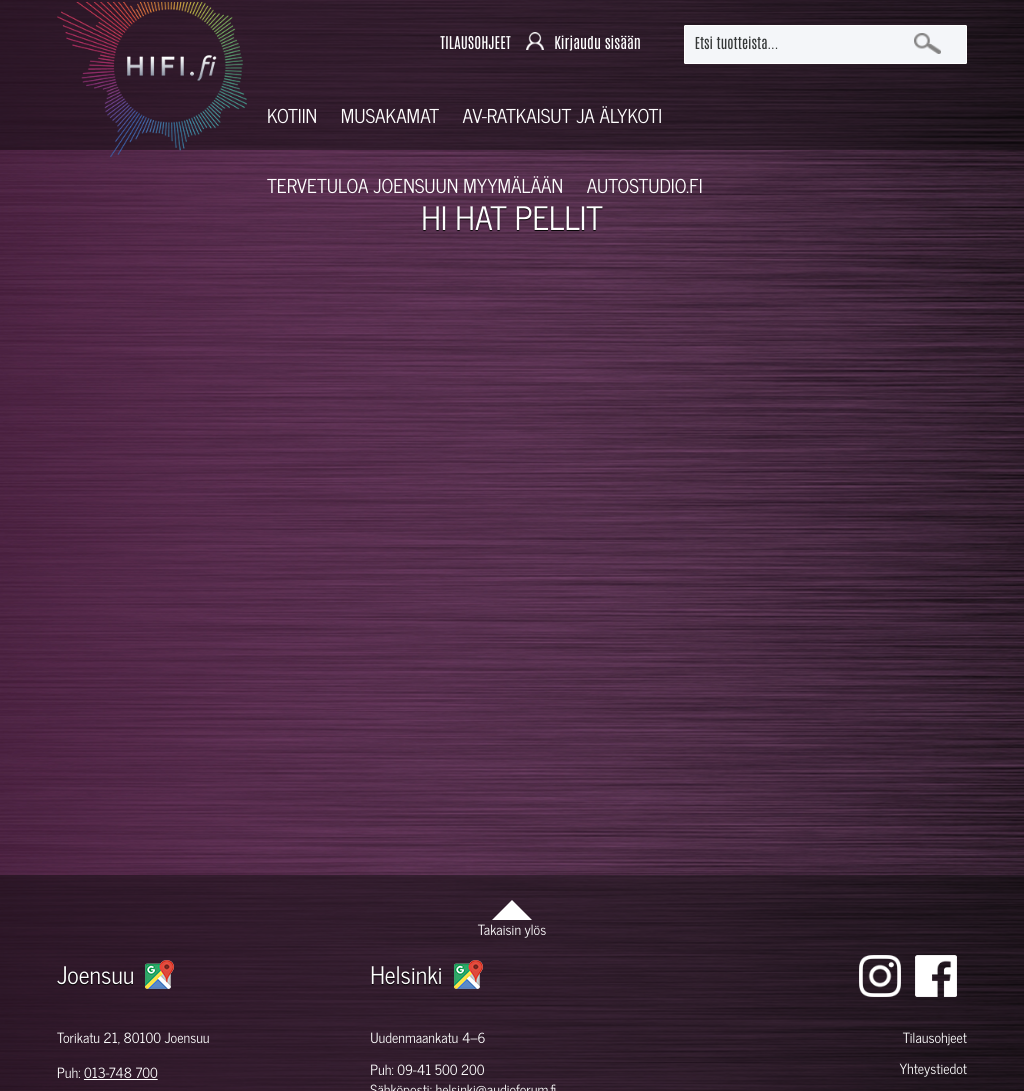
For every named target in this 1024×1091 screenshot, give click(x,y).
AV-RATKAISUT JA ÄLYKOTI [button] (563, 115)
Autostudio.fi (645, 185)
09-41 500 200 (440, 1069)
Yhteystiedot (933, 1068)
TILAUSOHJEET (475, 43)
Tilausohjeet (935, 1037)
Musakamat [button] (390, 115)
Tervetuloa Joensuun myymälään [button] (415, 185)
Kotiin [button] (292, 115)
